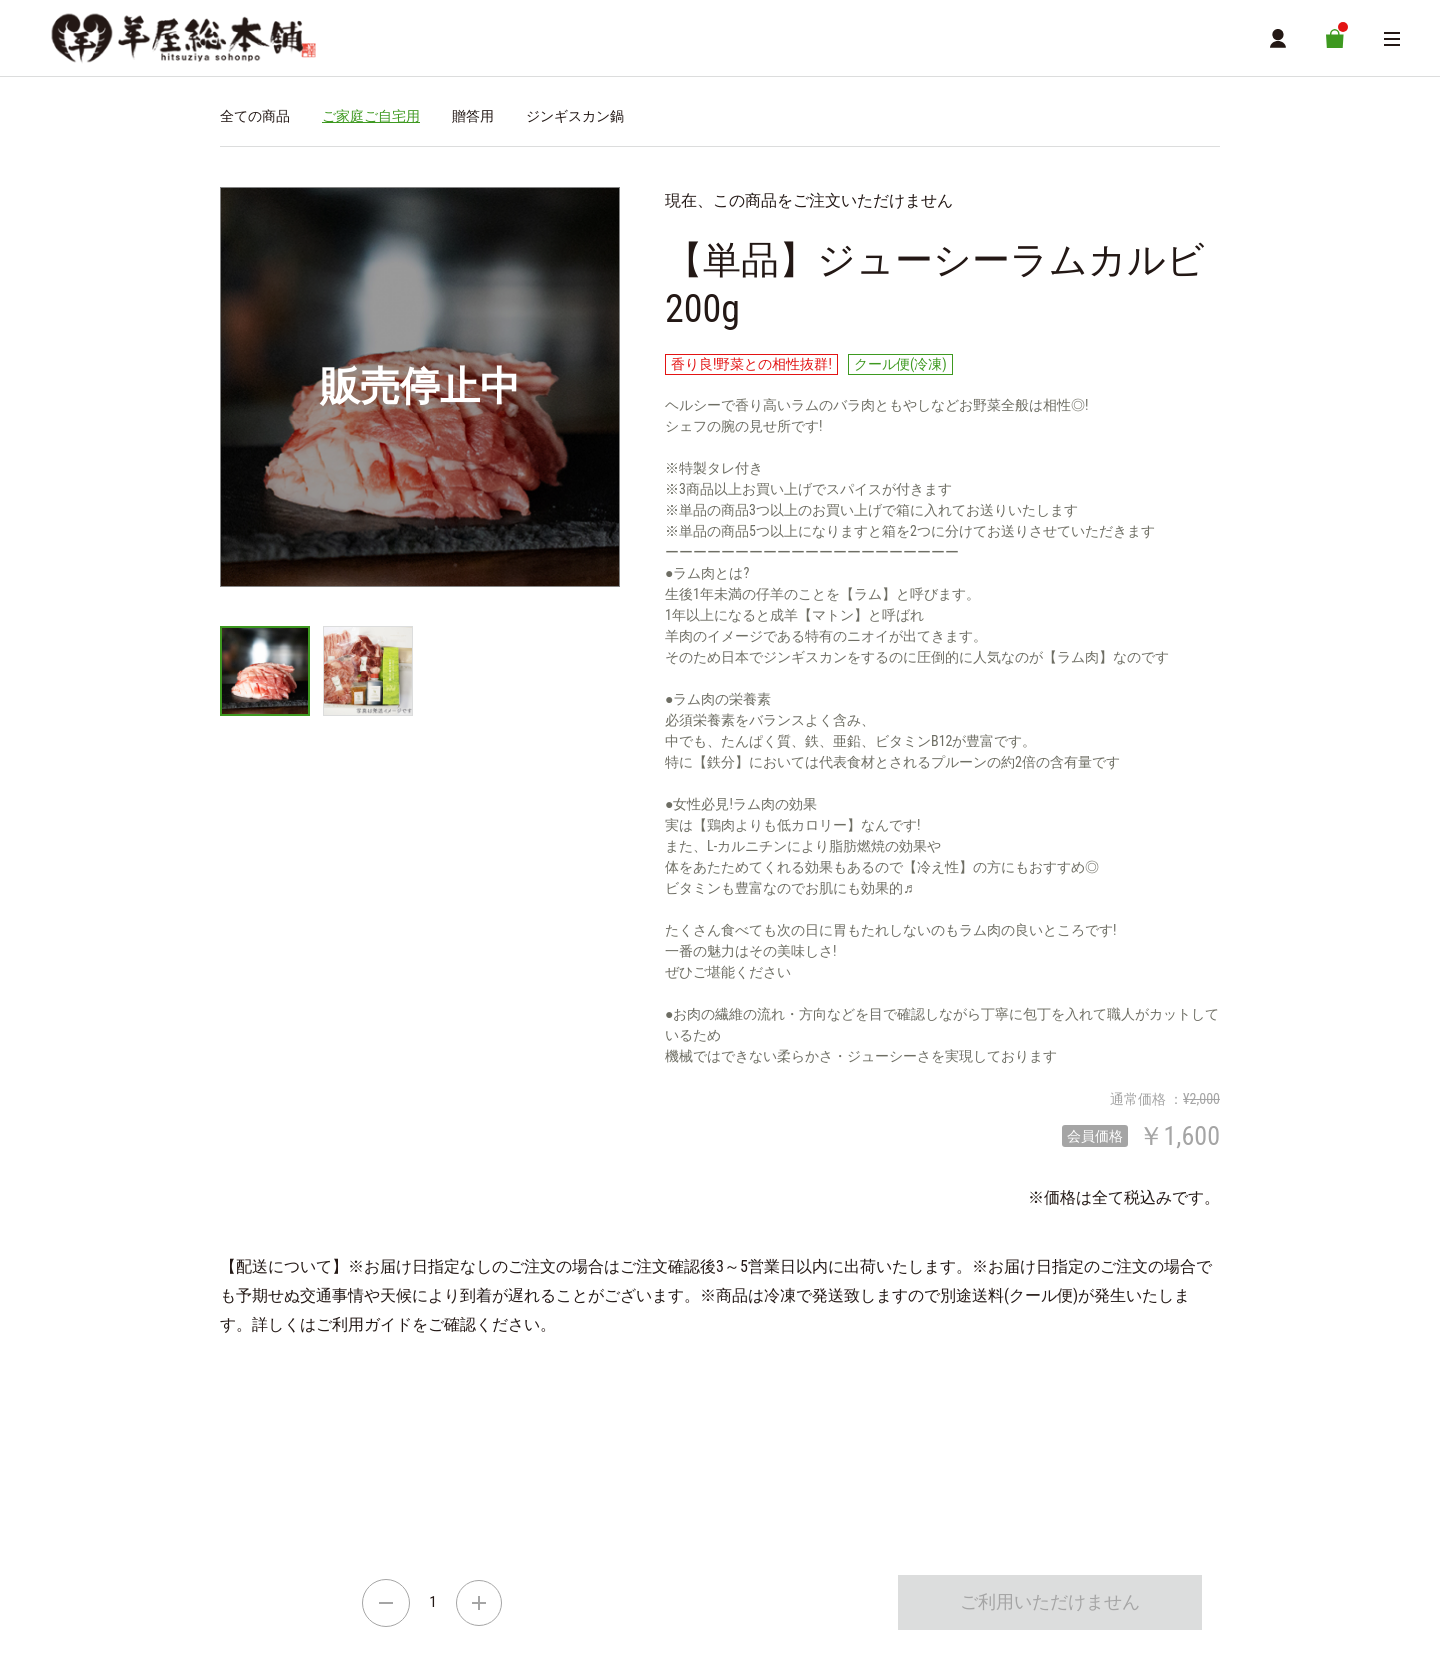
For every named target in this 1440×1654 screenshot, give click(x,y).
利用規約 (530, 1517)
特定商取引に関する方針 (403, 1517)
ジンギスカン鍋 (575, 120)
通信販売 (244, 1465)
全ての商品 (255, 120)
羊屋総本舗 (250, 1428)
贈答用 (473, 120)
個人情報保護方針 (639, 1517)
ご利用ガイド (264, 1517)
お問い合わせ (752, 1517)
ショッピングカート (274, 1487)
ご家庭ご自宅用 (371, 120)
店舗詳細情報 (454, 1487)
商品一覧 (373, 1487)
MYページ (536, 1487)
